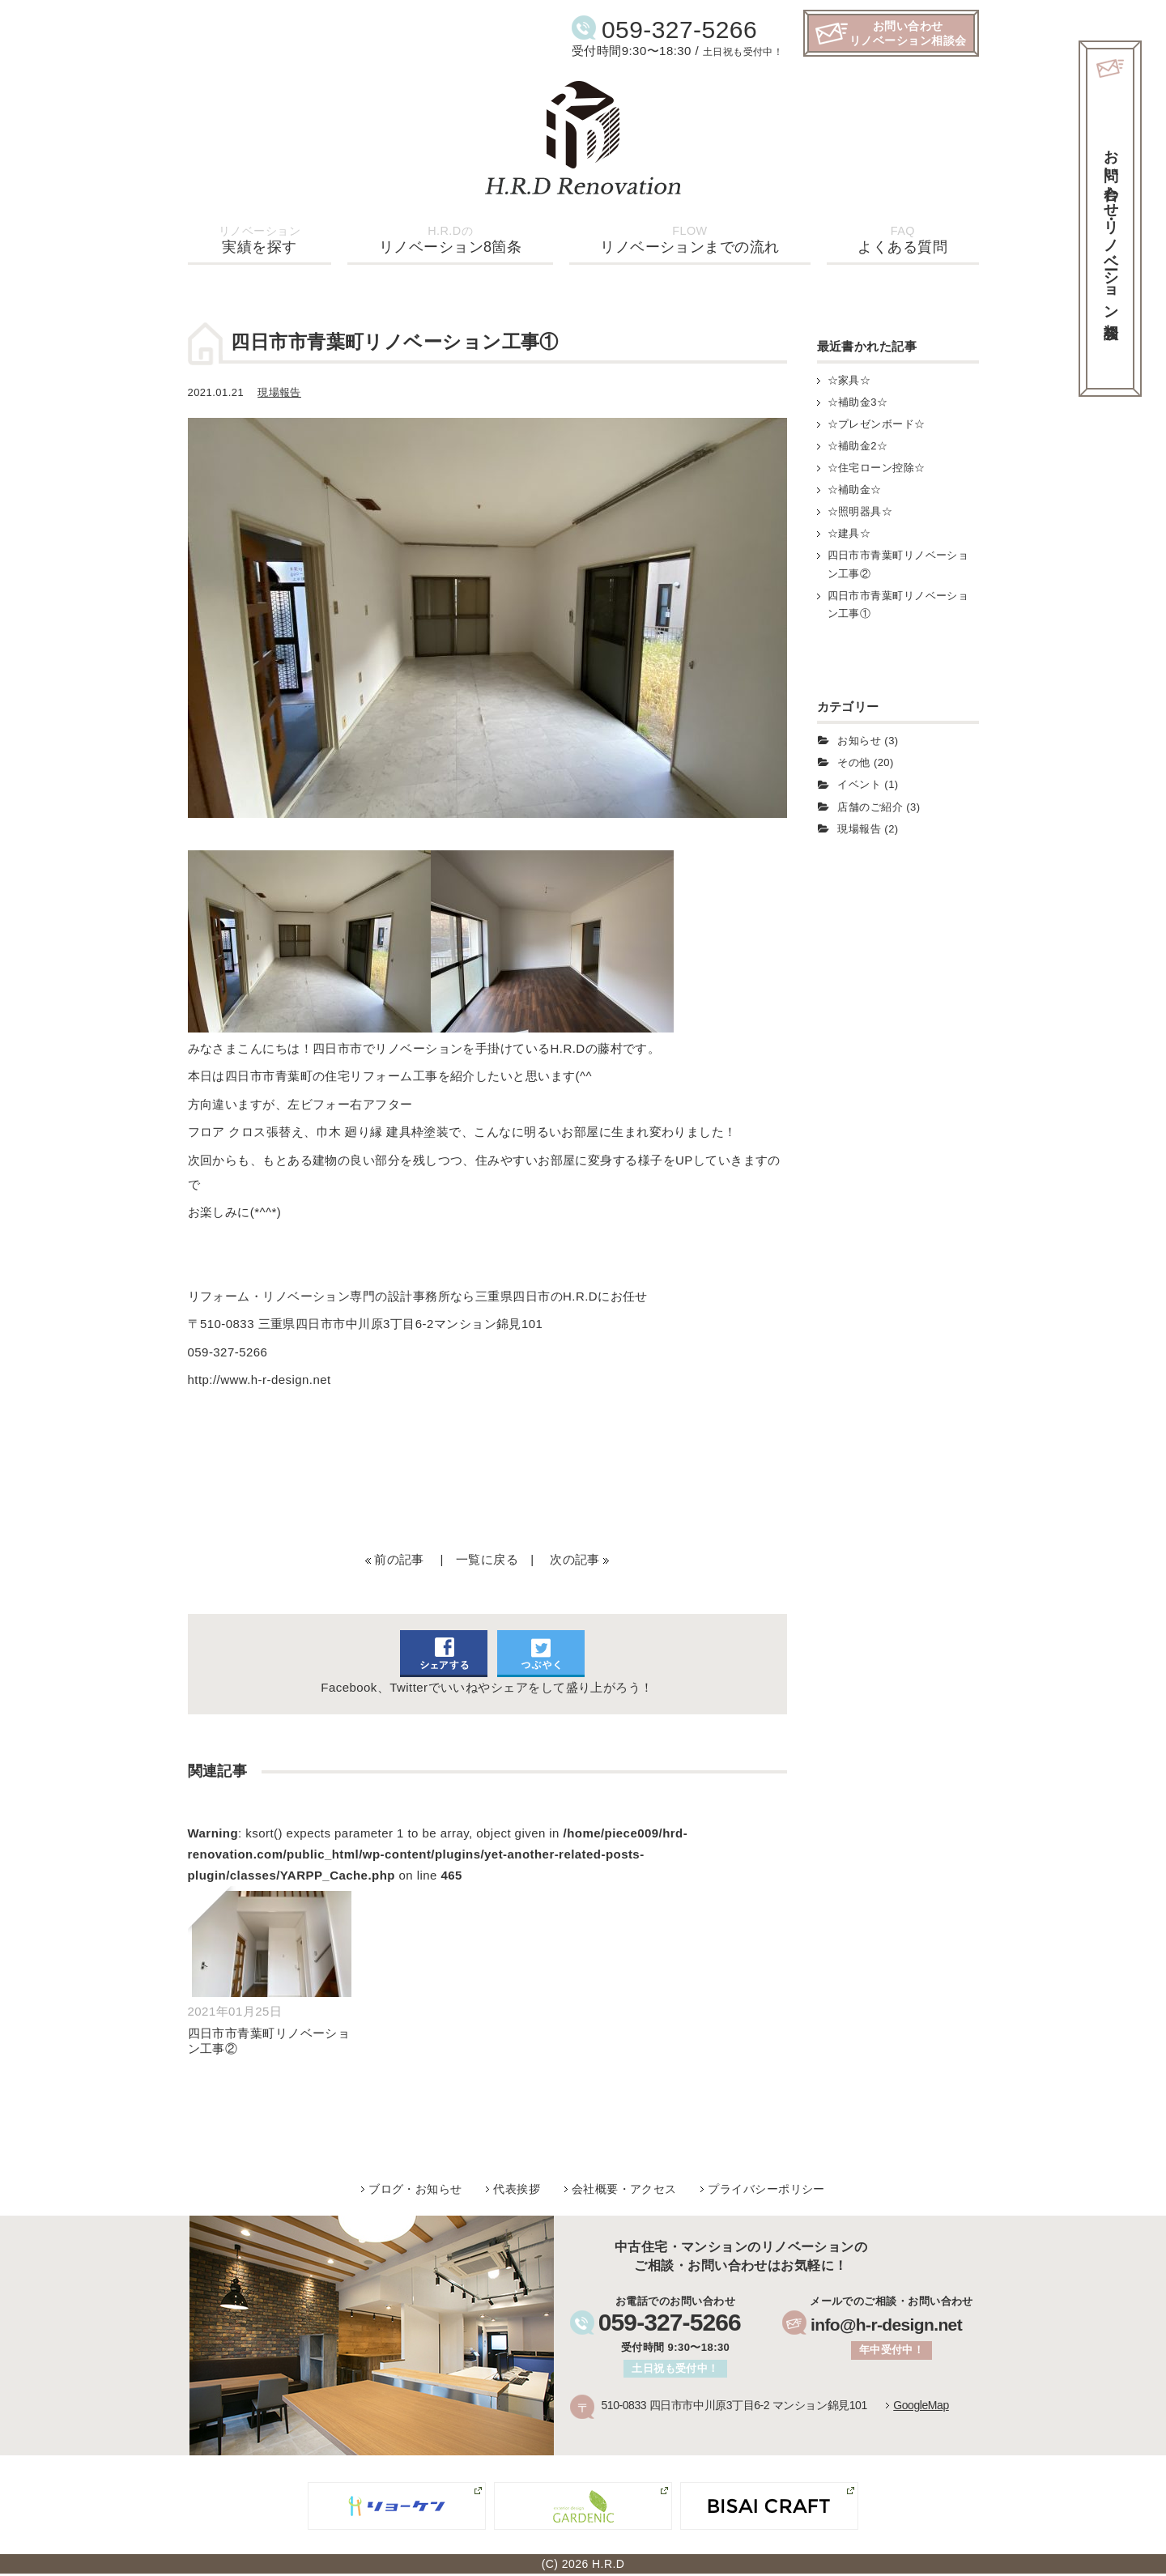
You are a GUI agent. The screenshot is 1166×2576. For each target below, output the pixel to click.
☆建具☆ (849, 533)
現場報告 (279, 392)
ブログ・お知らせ (415, 2188)
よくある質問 (902, 239)
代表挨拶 (516, 2188)
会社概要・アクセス (624, 2188)
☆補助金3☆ (858, 402)
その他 (853, 762)
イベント (859, 784)
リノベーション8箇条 (450, 239)
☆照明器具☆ (860, 511)
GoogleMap (921, 2405)
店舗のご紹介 (870, 807)
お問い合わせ (1111, 227)
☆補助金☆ (855, 489)
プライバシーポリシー (766, 2188)
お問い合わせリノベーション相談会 (908, 33)
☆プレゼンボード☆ (877, 424)
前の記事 (399, 1559)
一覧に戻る (487, 1559)
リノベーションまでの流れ (689, 239)
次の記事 (575, 1559)
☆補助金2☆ (858, 446)
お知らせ (859, 740)
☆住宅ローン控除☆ (877, 468)
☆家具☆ (849, 380)
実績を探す (259, 239)
